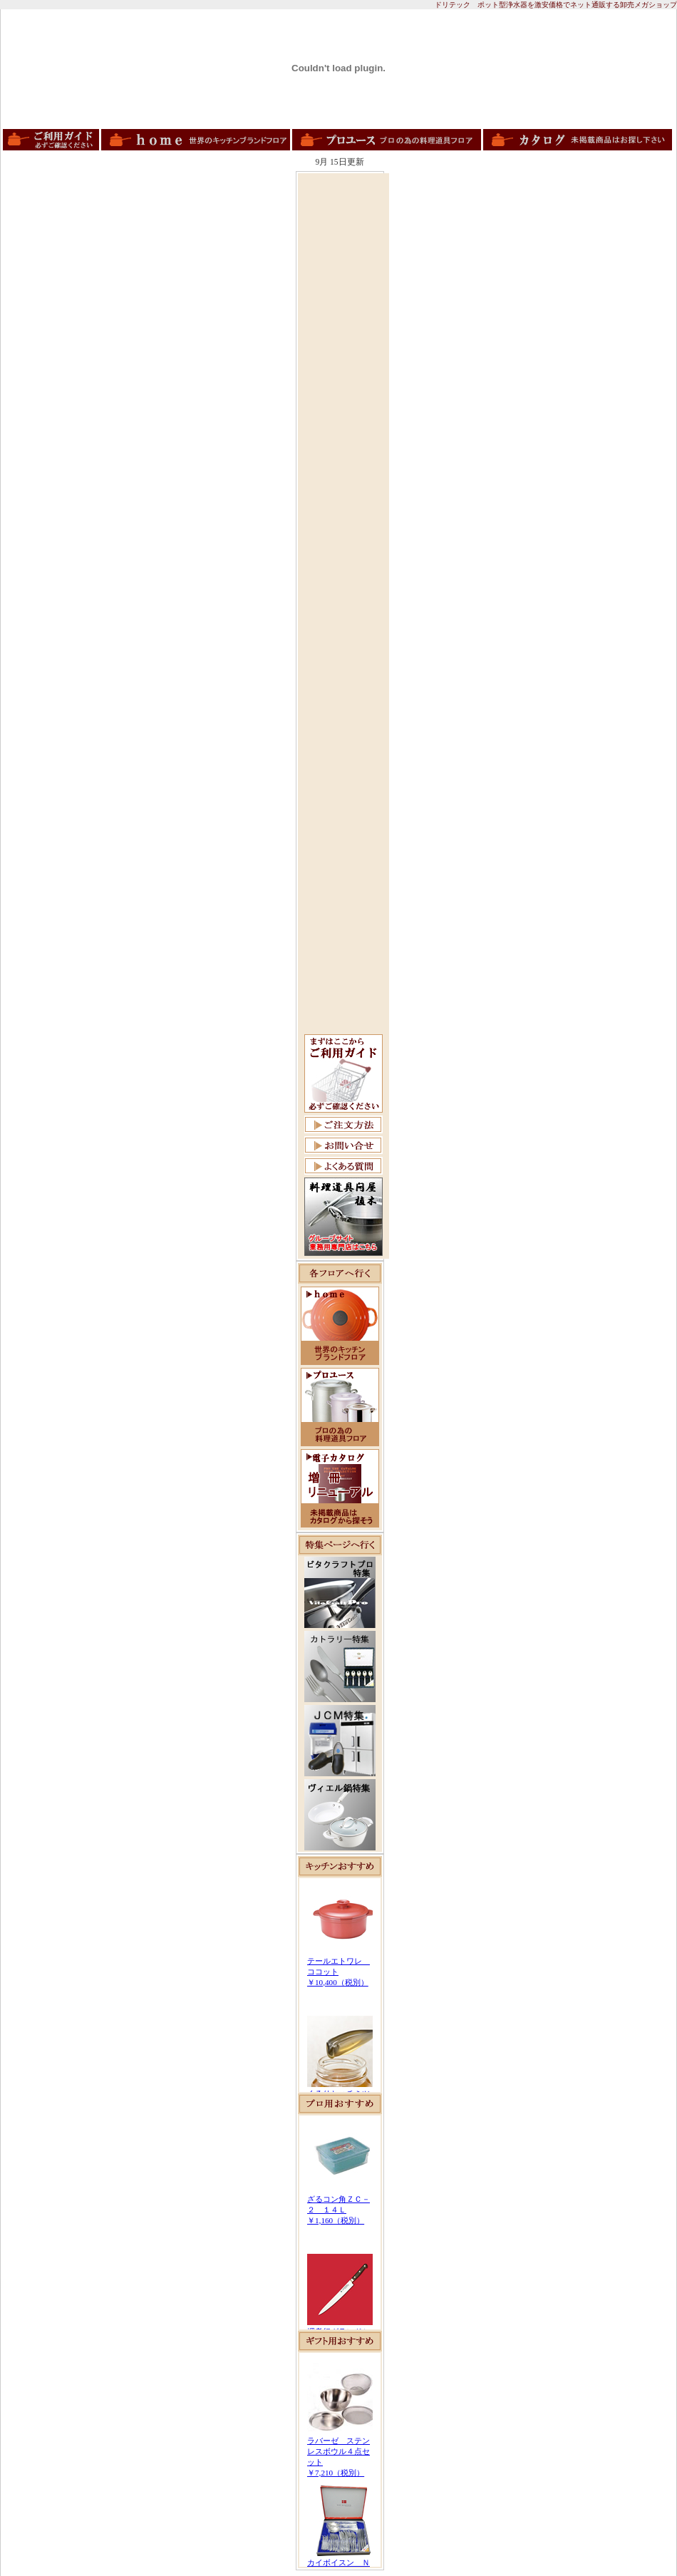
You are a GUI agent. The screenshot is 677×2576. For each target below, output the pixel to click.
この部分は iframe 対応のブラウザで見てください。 (340, 1985)
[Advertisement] (343, 390)
